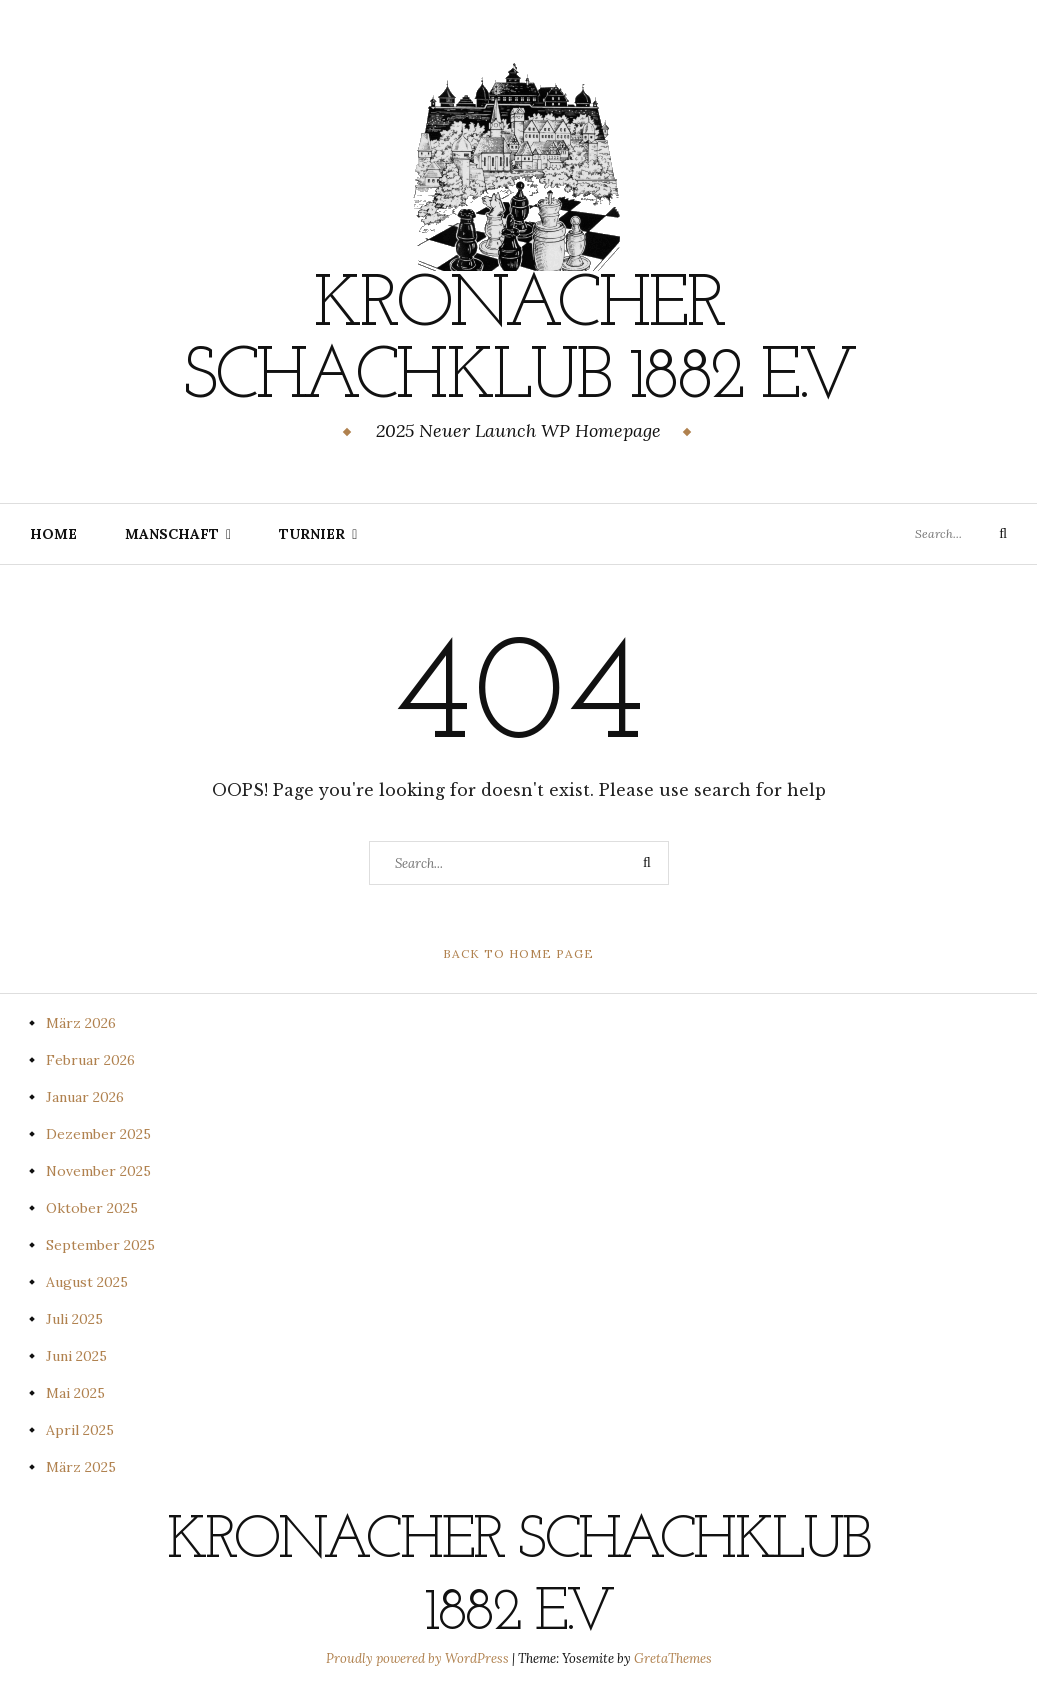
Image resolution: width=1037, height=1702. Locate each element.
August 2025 (87, 1282)
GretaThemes (673, 1658)
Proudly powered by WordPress (419, 1658)
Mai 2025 (75, 1393)
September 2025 (100, 1245)
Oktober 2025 (92, 1208)
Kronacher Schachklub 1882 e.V (518, 343)
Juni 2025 (76, 1356)
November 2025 (98, 1171)
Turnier (312, 534)
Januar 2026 (85, 1097)
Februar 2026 (90, 1060)
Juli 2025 (74, 1319)
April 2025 (80, 1430)
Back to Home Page (518, 953)
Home (53, 534)
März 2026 (81, 1023)
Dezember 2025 (98, 1134)
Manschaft (172, 534)
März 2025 (81, 1467)
